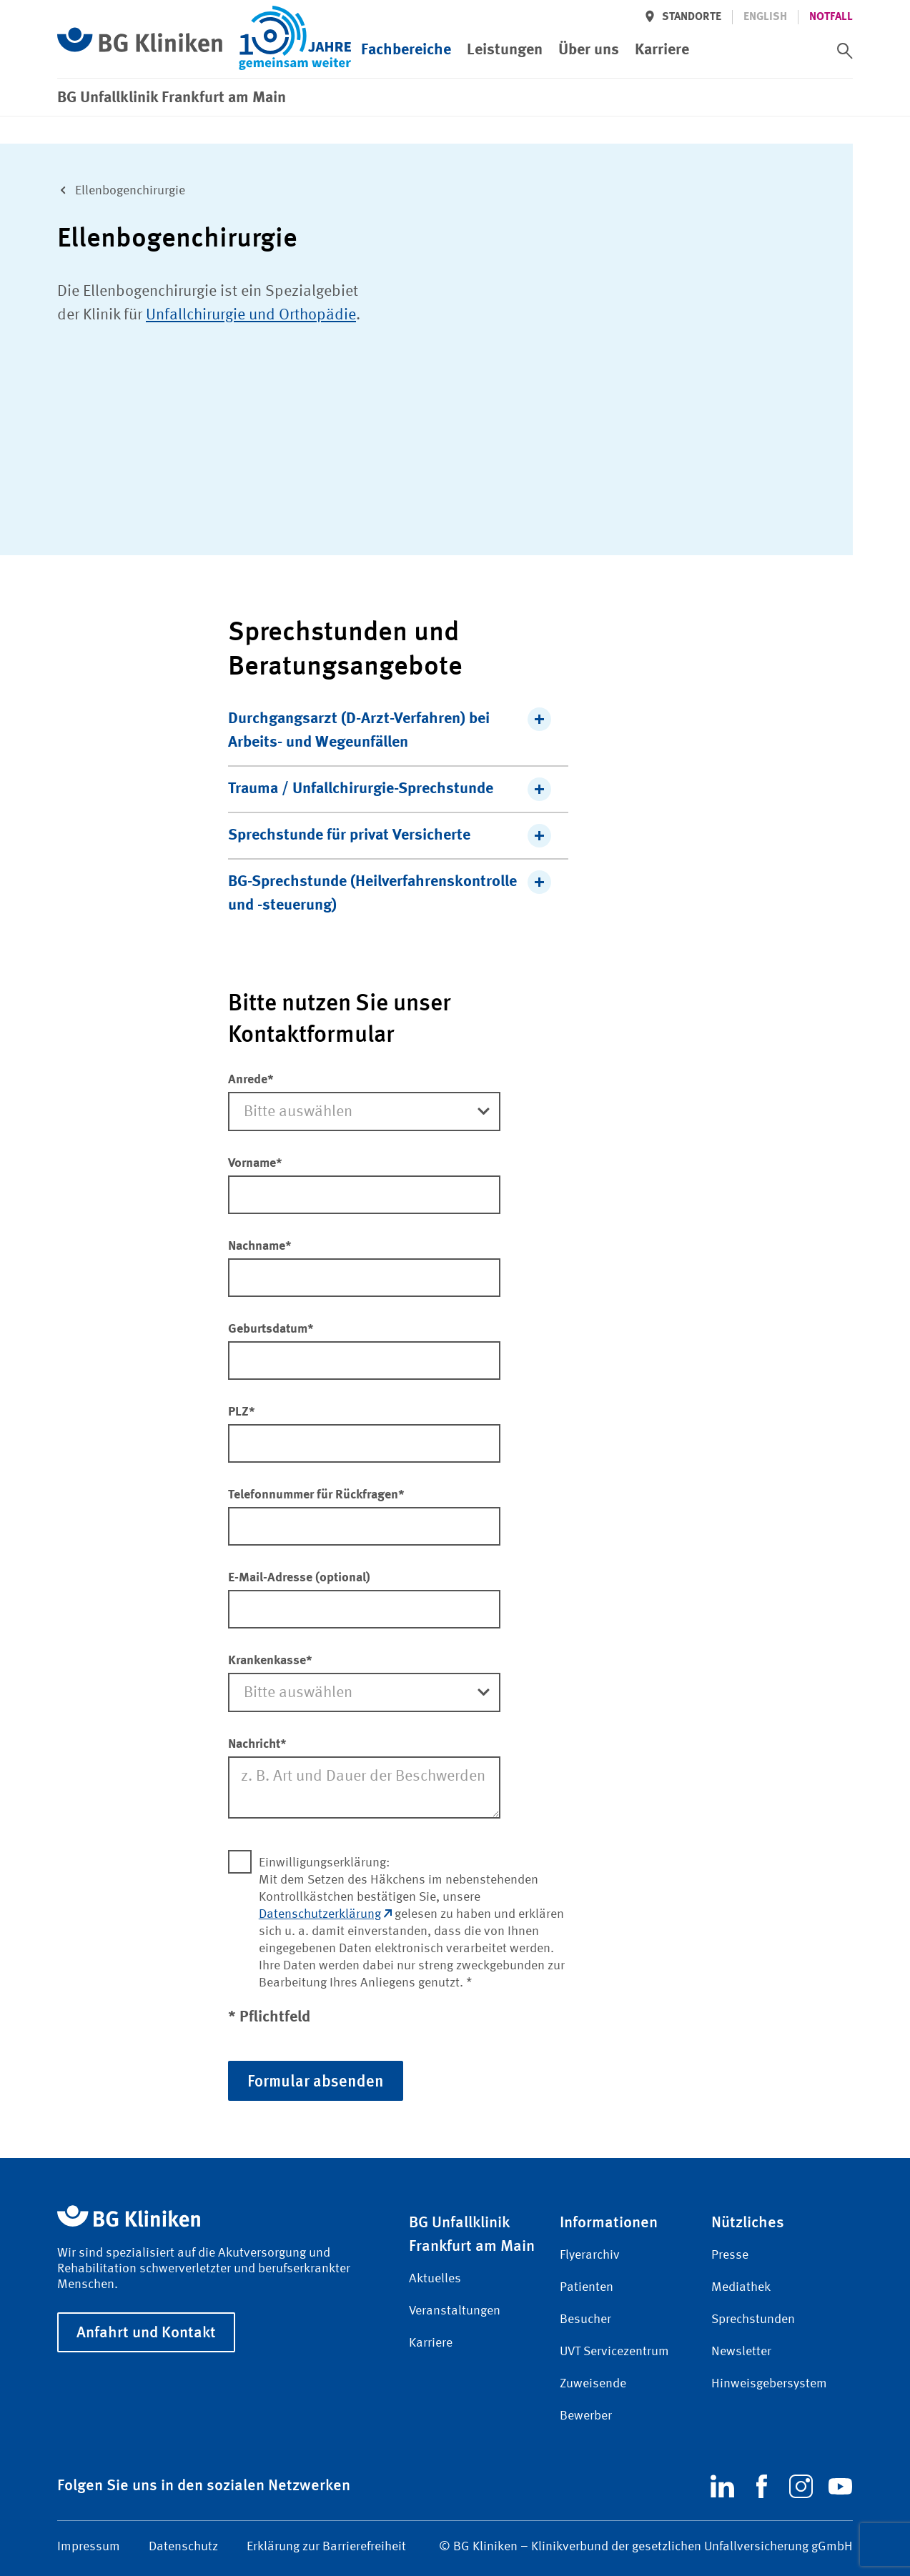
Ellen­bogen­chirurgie (118, 189)
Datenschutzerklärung (325, 1914)
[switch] (845, 26)
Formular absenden (315, 2080)
